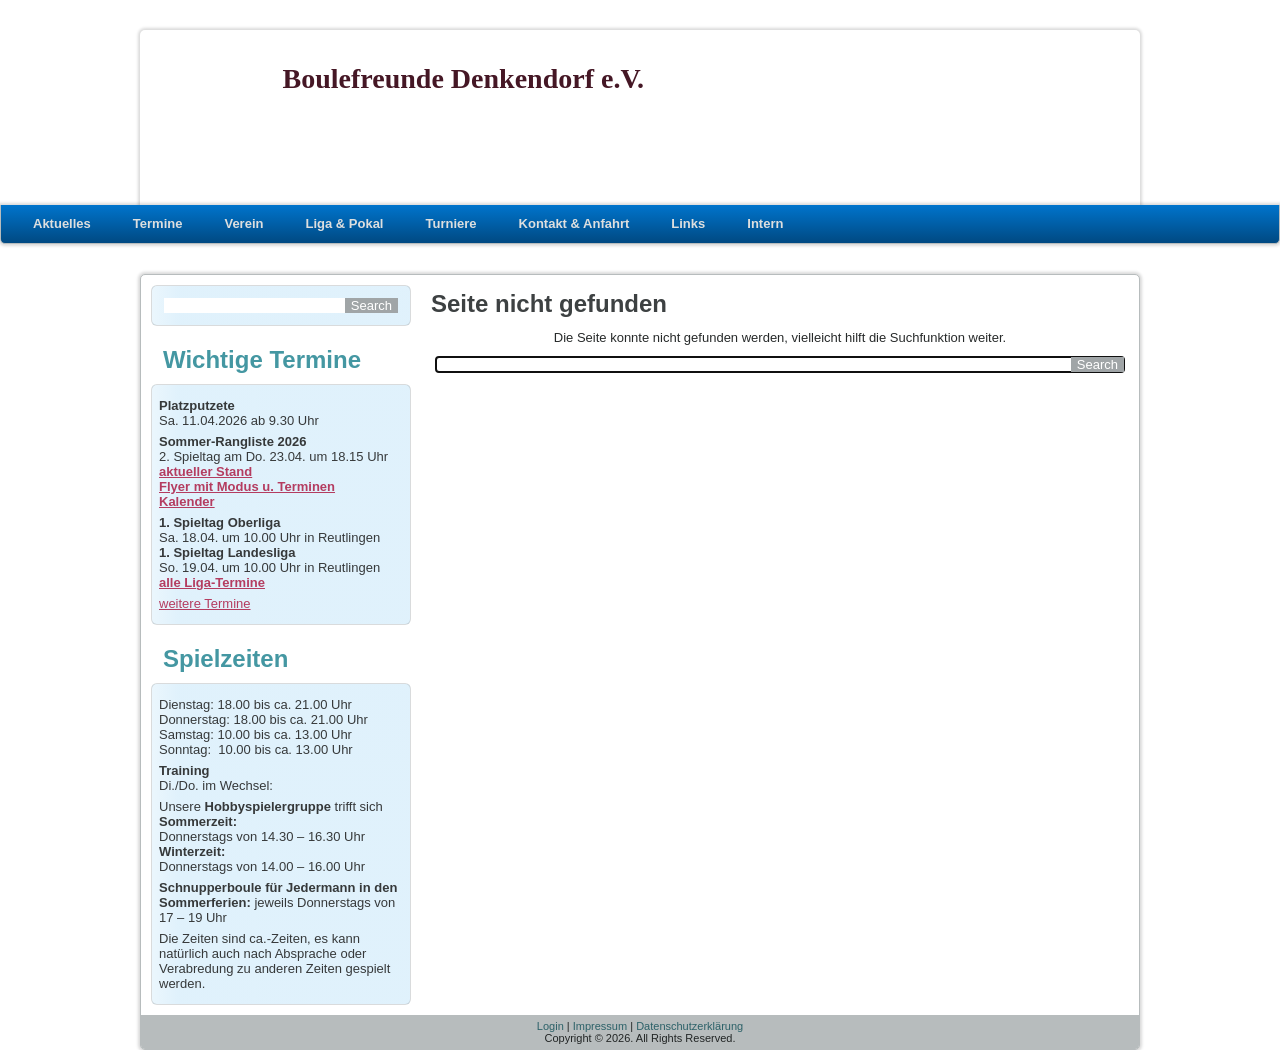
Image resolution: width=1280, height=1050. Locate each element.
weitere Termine (205, 603)
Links (688, 223)
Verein (243, 223)
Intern (765, 223)
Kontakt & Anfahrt (574, 223)
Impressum (600, 1026)
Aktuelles (62, 223)
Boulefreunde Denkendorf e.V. (463, 78)
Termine (158, 223)
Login (550, 1026)
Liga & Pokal (344, 223)
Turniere (450, 223)
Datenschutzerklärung (689, 1026)
